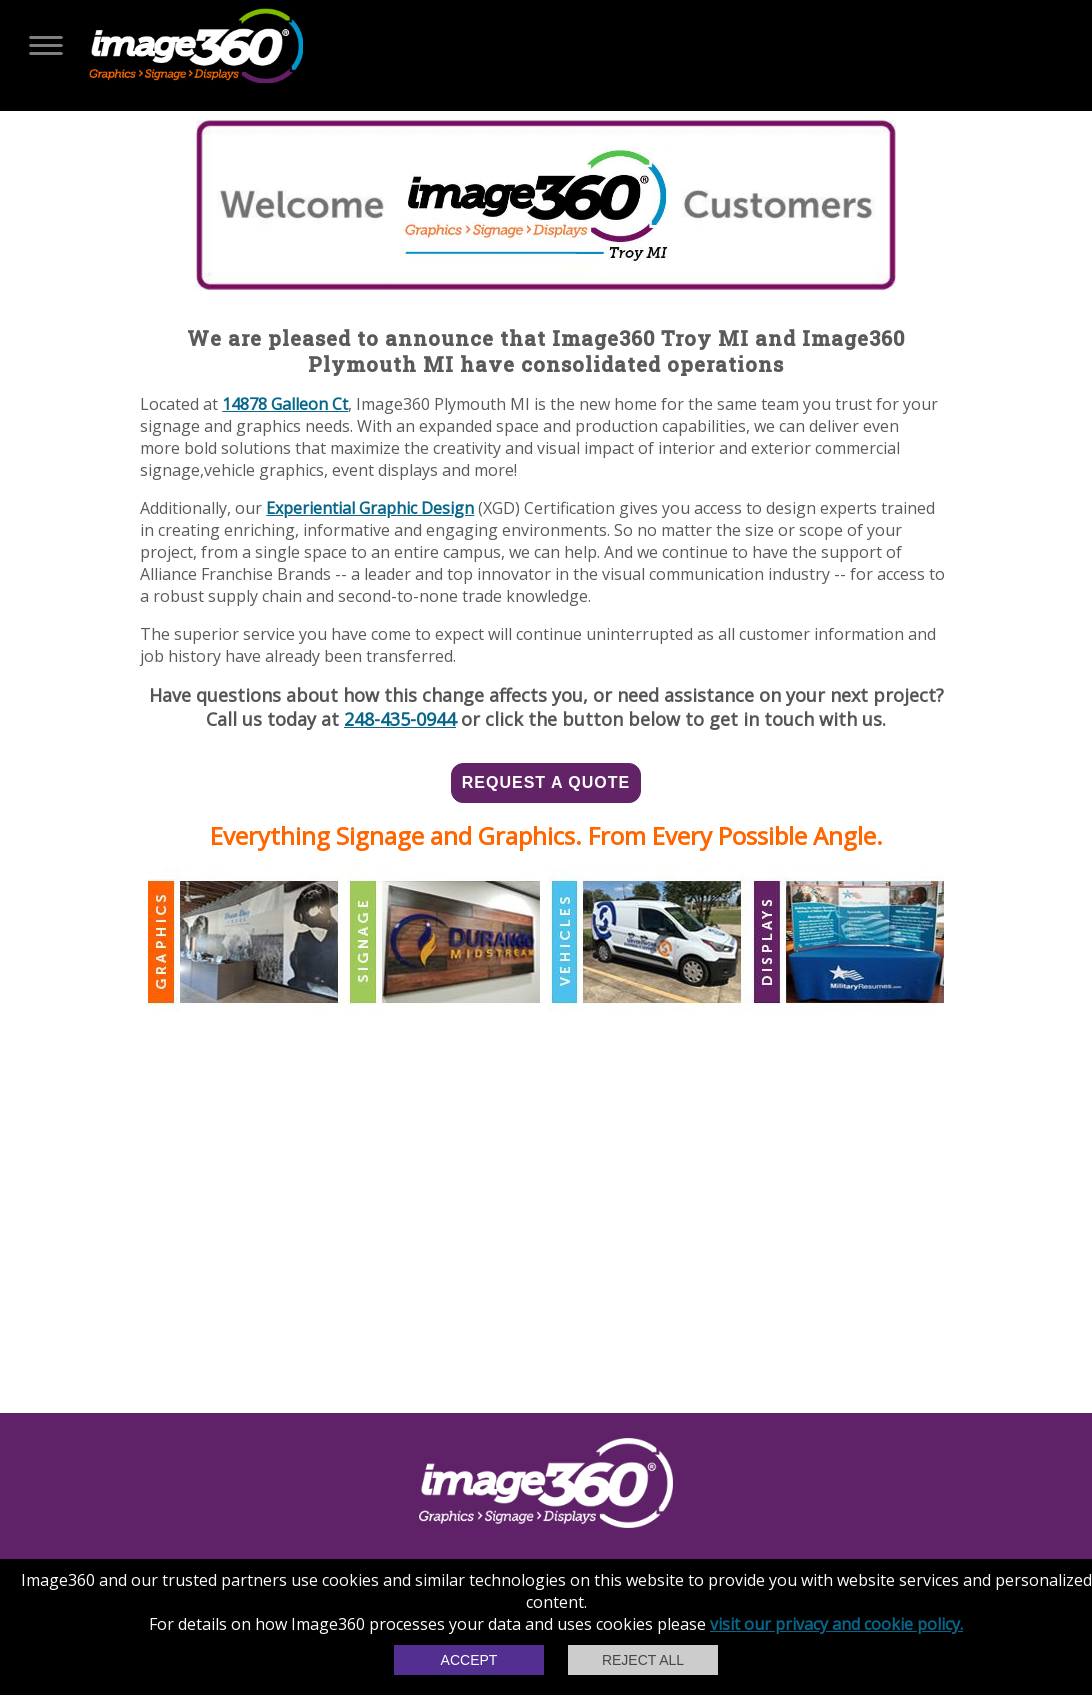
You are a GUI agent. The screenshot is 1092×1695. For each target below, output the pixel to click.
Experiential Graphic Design (370, 508)
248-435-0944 (400, 719)
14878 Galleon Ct (285, 404)
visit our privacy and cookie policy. (836, 1624)
